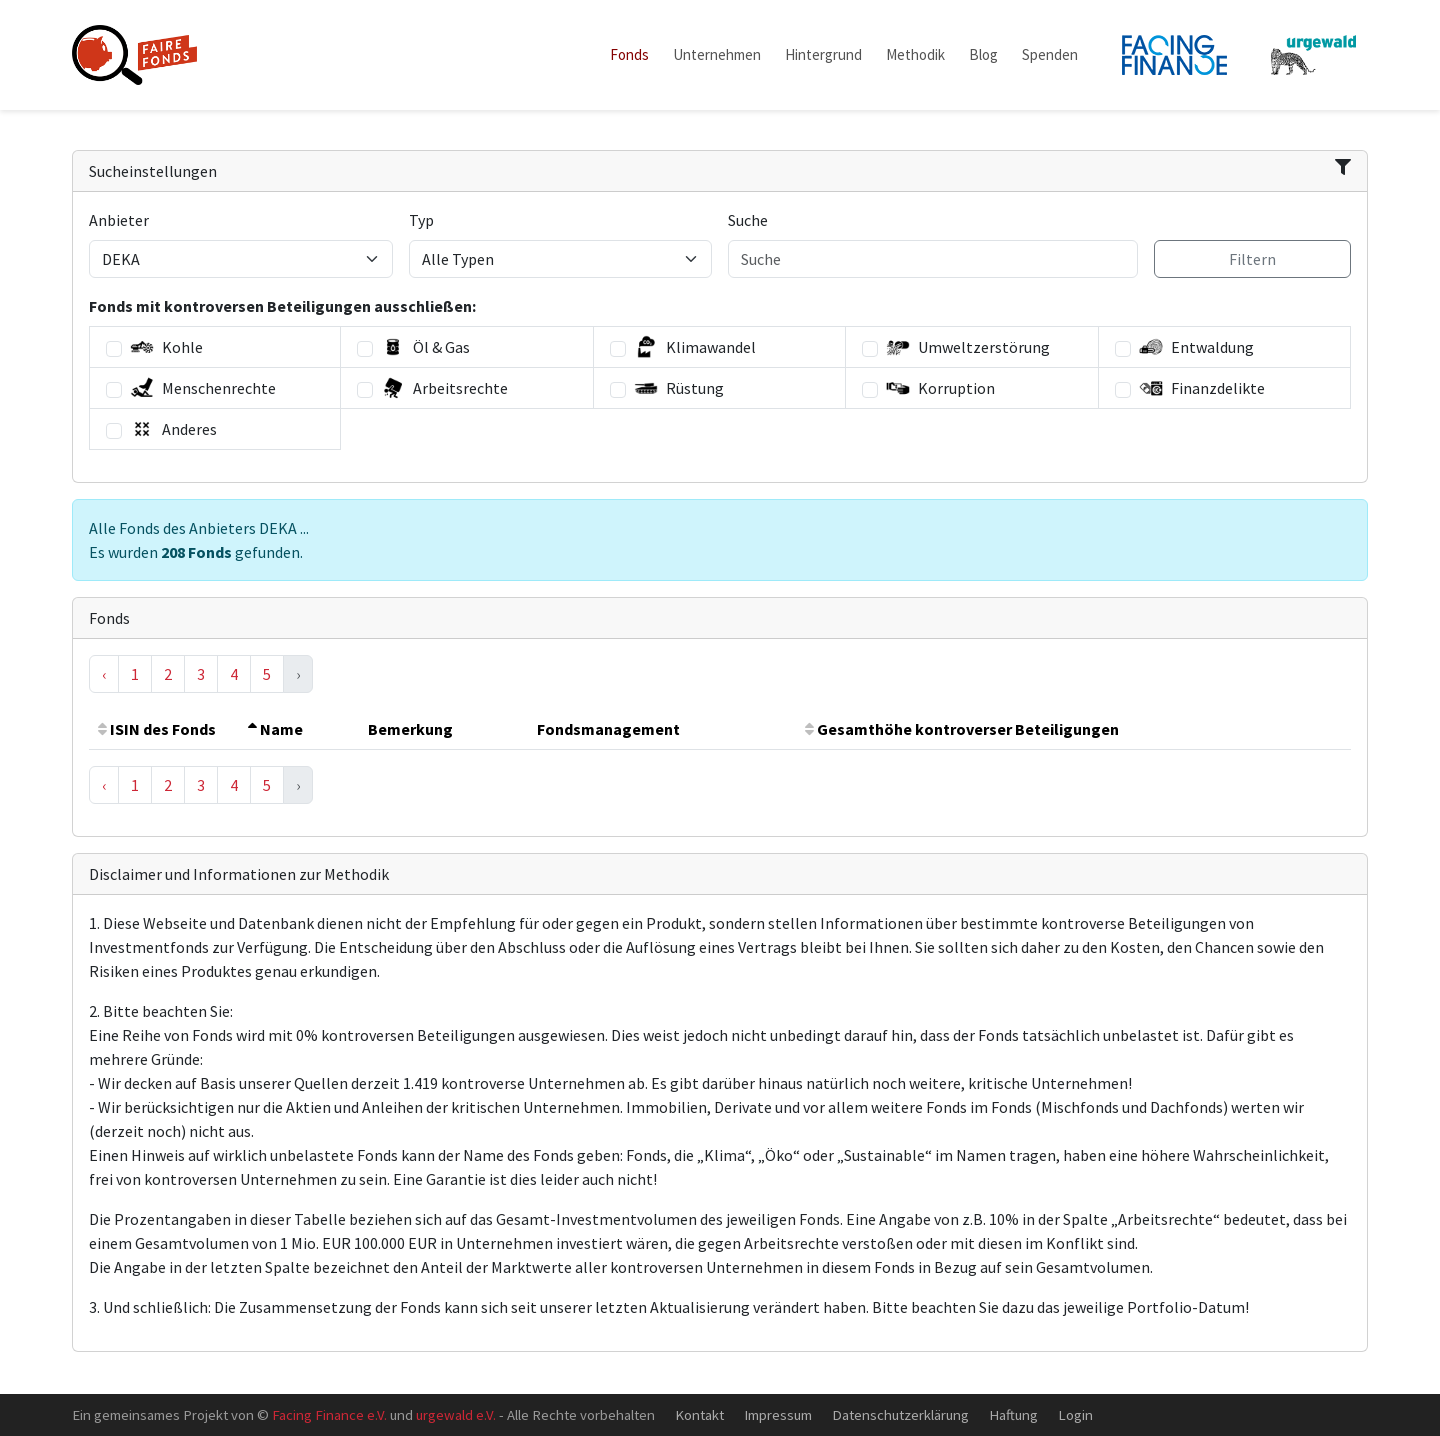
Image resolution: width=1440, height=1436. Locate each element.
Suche (748, 220)
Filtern (1252, 259)
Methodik (915, 54)
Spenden (1050, 54)
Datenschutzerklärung (900, 1414)
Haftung (1013, 1414)
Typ (421, 220)
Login (1075, 1414)
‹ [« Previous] (104, 674)
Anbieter (119, 220)
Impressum (778, 1414)
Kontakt (699, 1414)
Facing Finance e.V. (329, 1414)
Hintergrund (823, 54)
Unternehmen (717, 54)
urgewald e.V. (456, 1414)
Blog (983, 54)
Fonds (629, 54)
